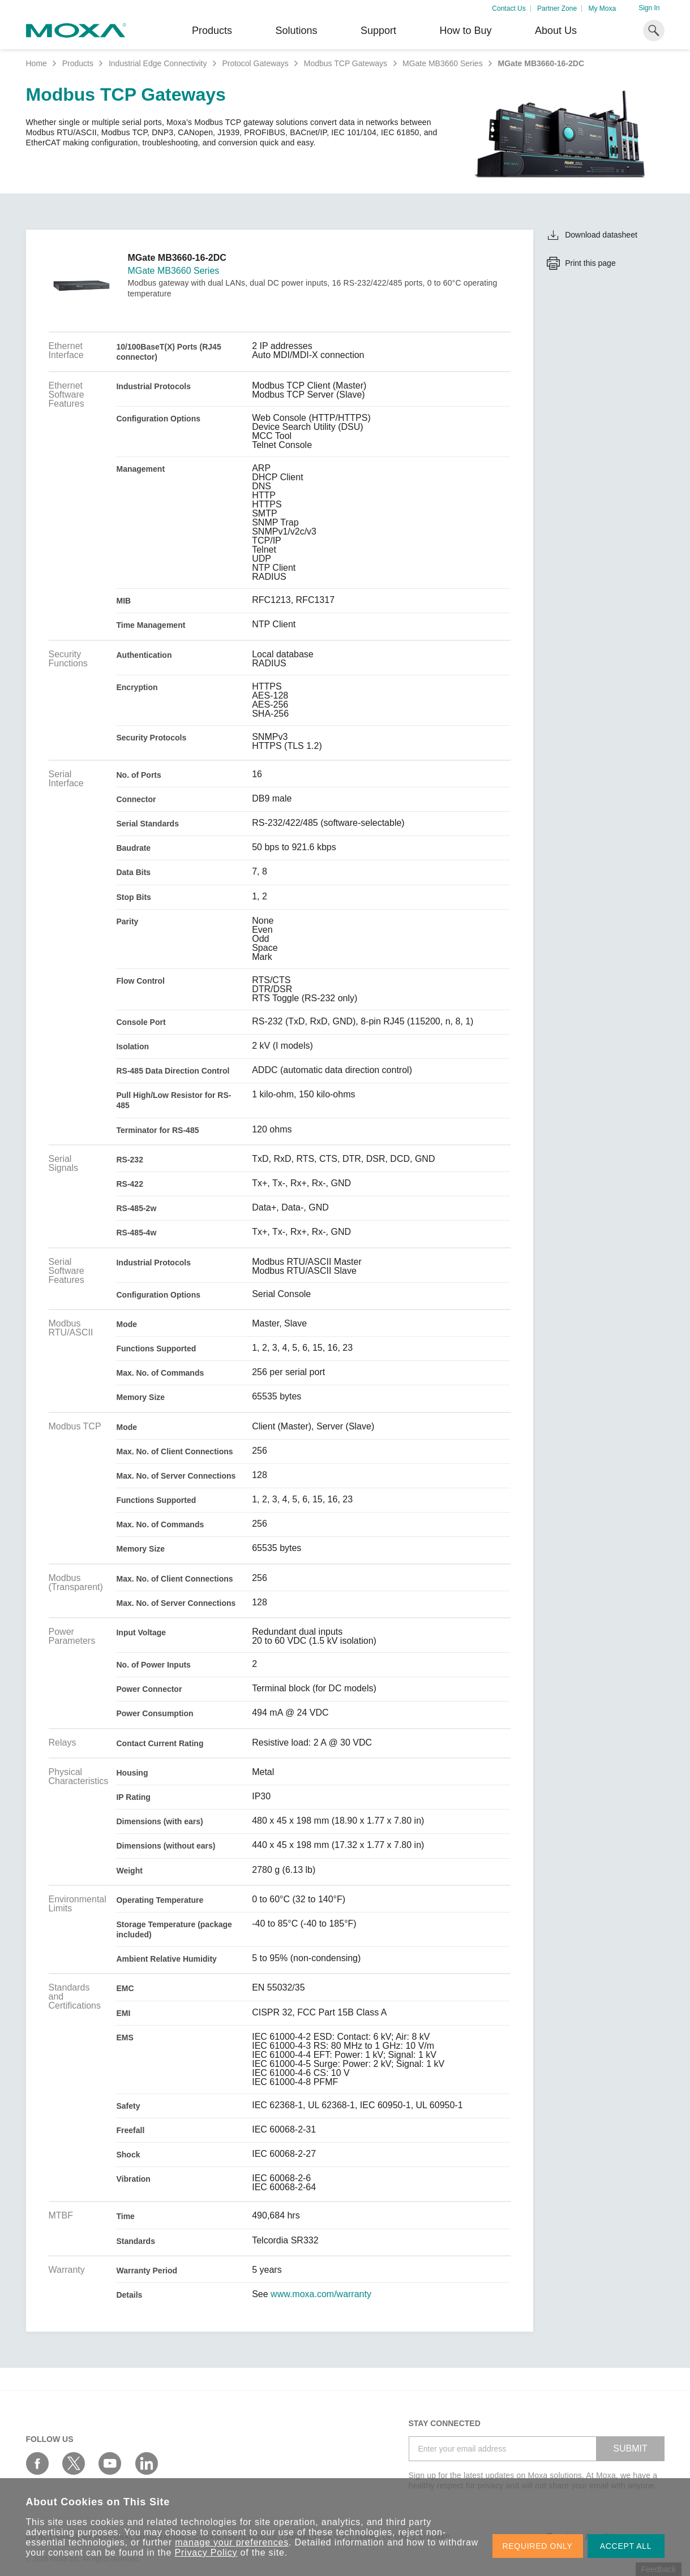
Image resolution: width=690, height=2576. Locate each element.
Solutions (296, 30)
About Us (556, 30)
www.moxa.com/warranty (321, 2294)
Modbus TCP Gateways (345, 63)
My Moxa (602, 8)
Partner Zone (557, 8)
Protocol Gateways (255, 63)
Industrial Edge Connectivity (158, 63)
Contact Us (508, 8)
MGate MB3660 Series (442, 63)
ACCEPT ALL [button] (626, 2546)
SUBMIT (630, 2448)
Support (378, 30)
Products (77, 63)
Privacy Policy (206, 2552)
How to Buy (465, 30)
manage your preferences (232, 2542)
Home (36, 63)
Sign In (648, 8)
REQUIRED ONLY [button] (538, 2546)
